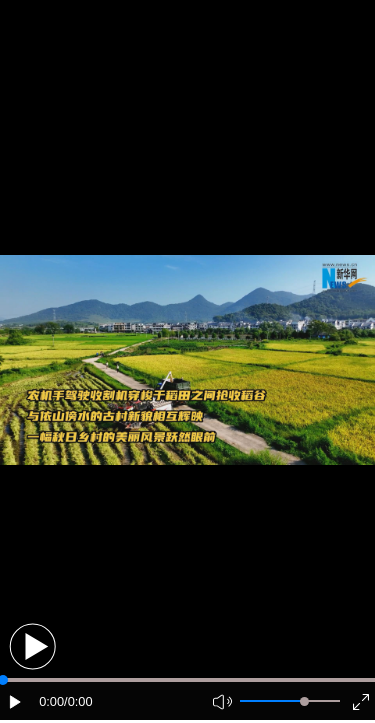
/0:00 (78, 701)
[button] (32, 646)
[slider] (304, 701)
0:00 (51, 701)
